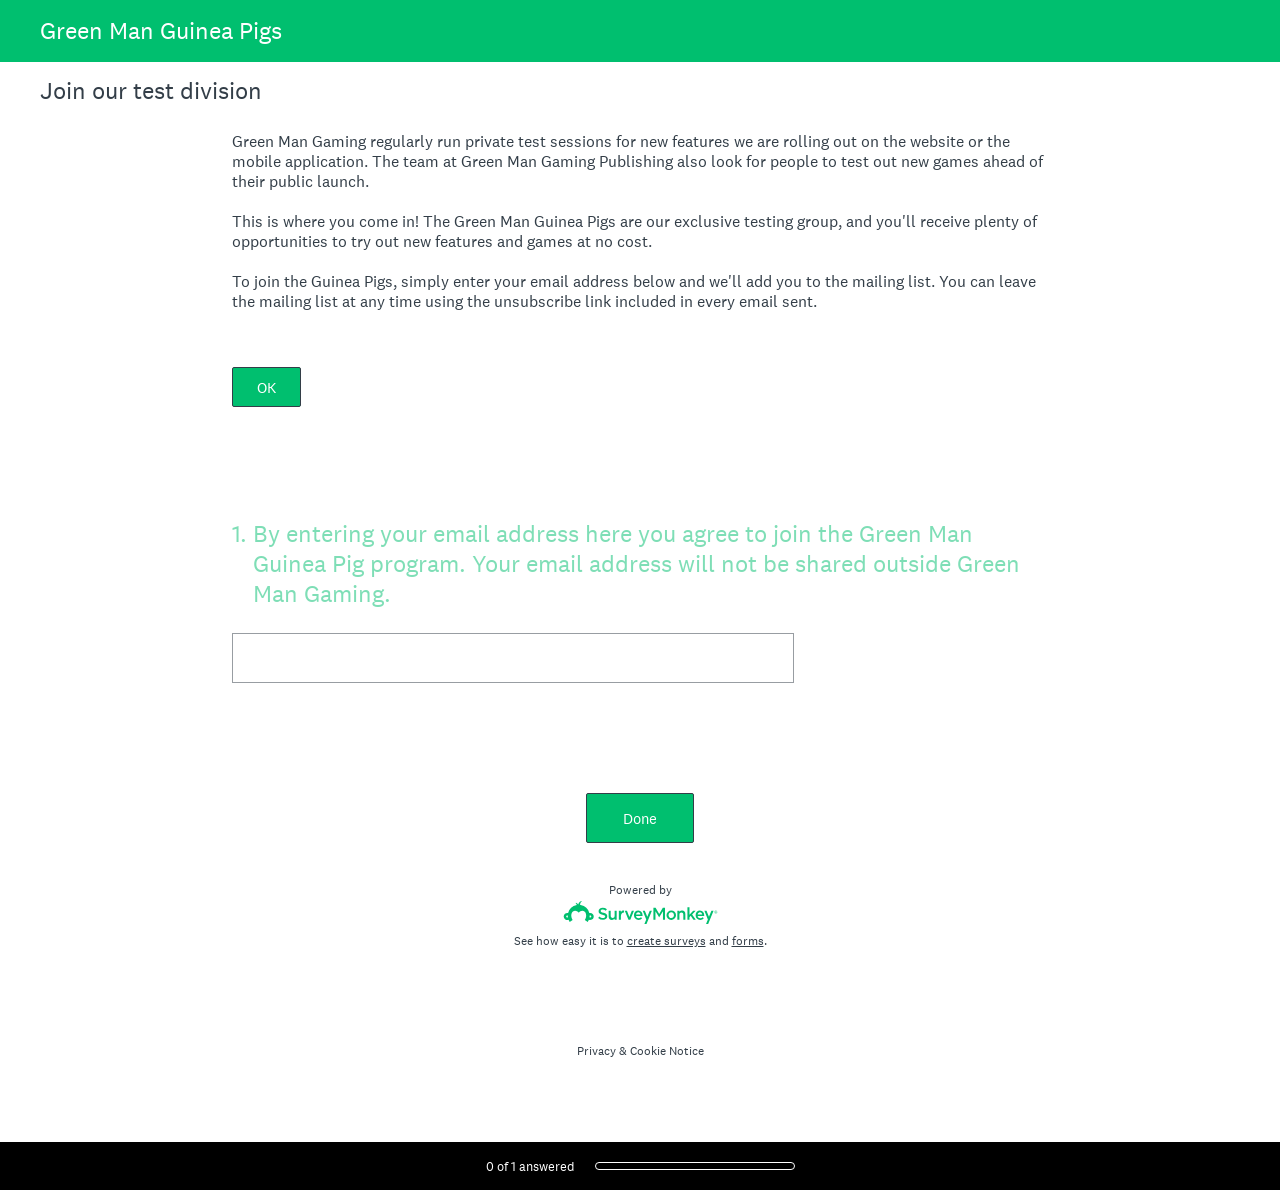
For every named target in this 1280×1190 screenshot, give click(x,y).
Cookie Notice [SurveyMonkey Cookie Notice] (667, 1051)
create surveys (666, 941)
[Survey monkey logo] (640, 912)
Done (640, 818)
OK (266, 387)
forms (748, 941)
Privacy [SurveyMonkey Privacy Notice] (596, 1051)
